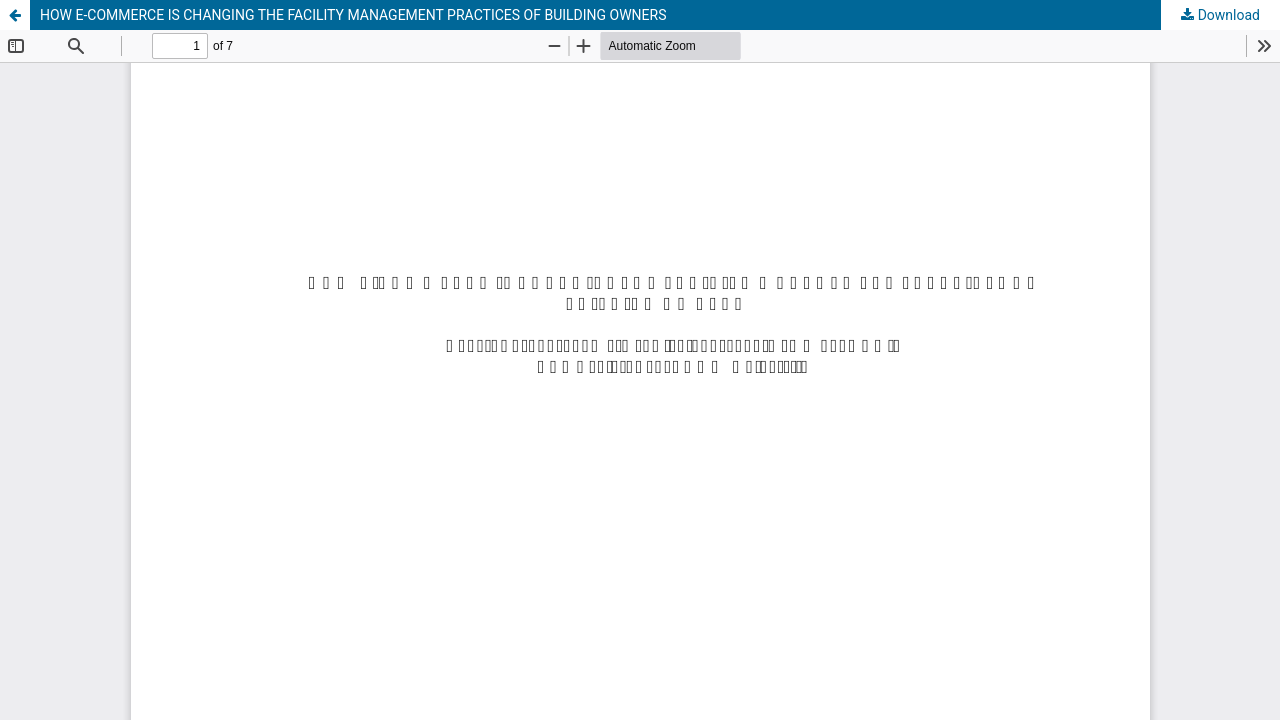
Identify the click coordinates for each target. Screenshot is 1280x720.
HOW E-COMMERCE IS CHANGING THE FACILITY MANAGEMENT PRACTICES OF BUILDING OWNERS (353, 15)
